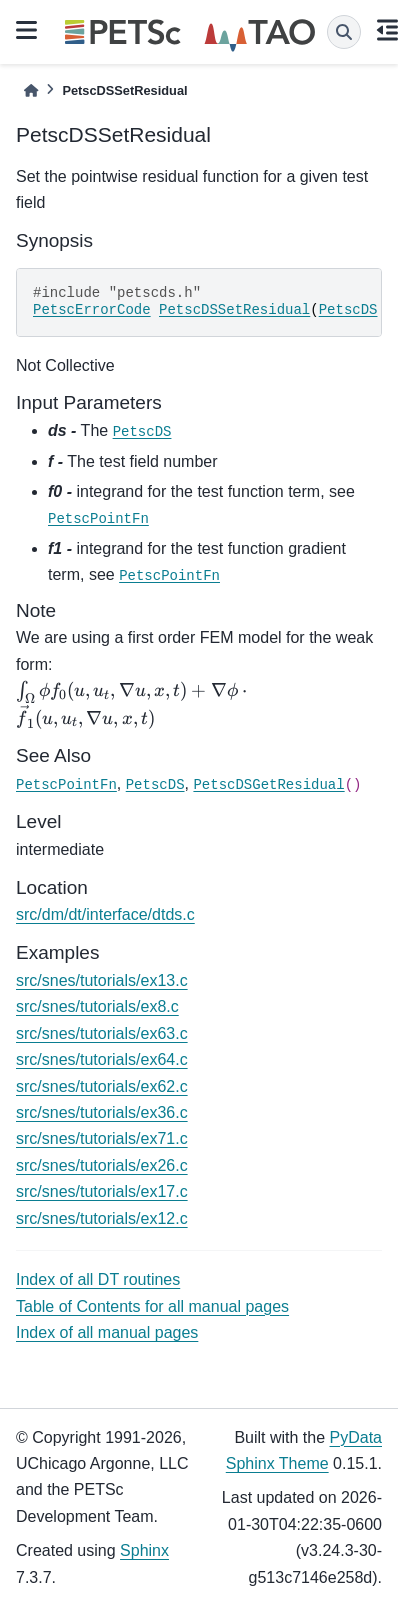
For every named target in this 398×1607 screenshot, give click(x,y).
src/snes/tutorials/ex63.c (102, 1033)
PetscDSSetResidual (234, 310)
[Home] (31, 90)
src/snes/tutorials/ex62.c (102, 1086)
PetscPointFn (98, 519)
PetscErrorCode (92, 310)
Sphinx (144, 1550)
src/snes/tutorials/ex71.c (102, 1138)
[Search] (344, 32)
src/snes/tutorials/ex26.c (102, 1165)
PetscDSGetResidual (268, 785)
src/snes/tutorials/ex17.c (102, 1191)
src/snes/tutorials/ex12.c (102, 1218)
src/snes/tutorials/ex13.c (102, 980)
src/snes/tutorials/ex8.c (97, 1006)
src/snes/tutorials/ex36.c (102, 1112)
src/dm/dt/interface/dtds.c (105, 914)
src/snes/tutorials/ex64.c (102, 1059)
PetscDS (348, 310)
